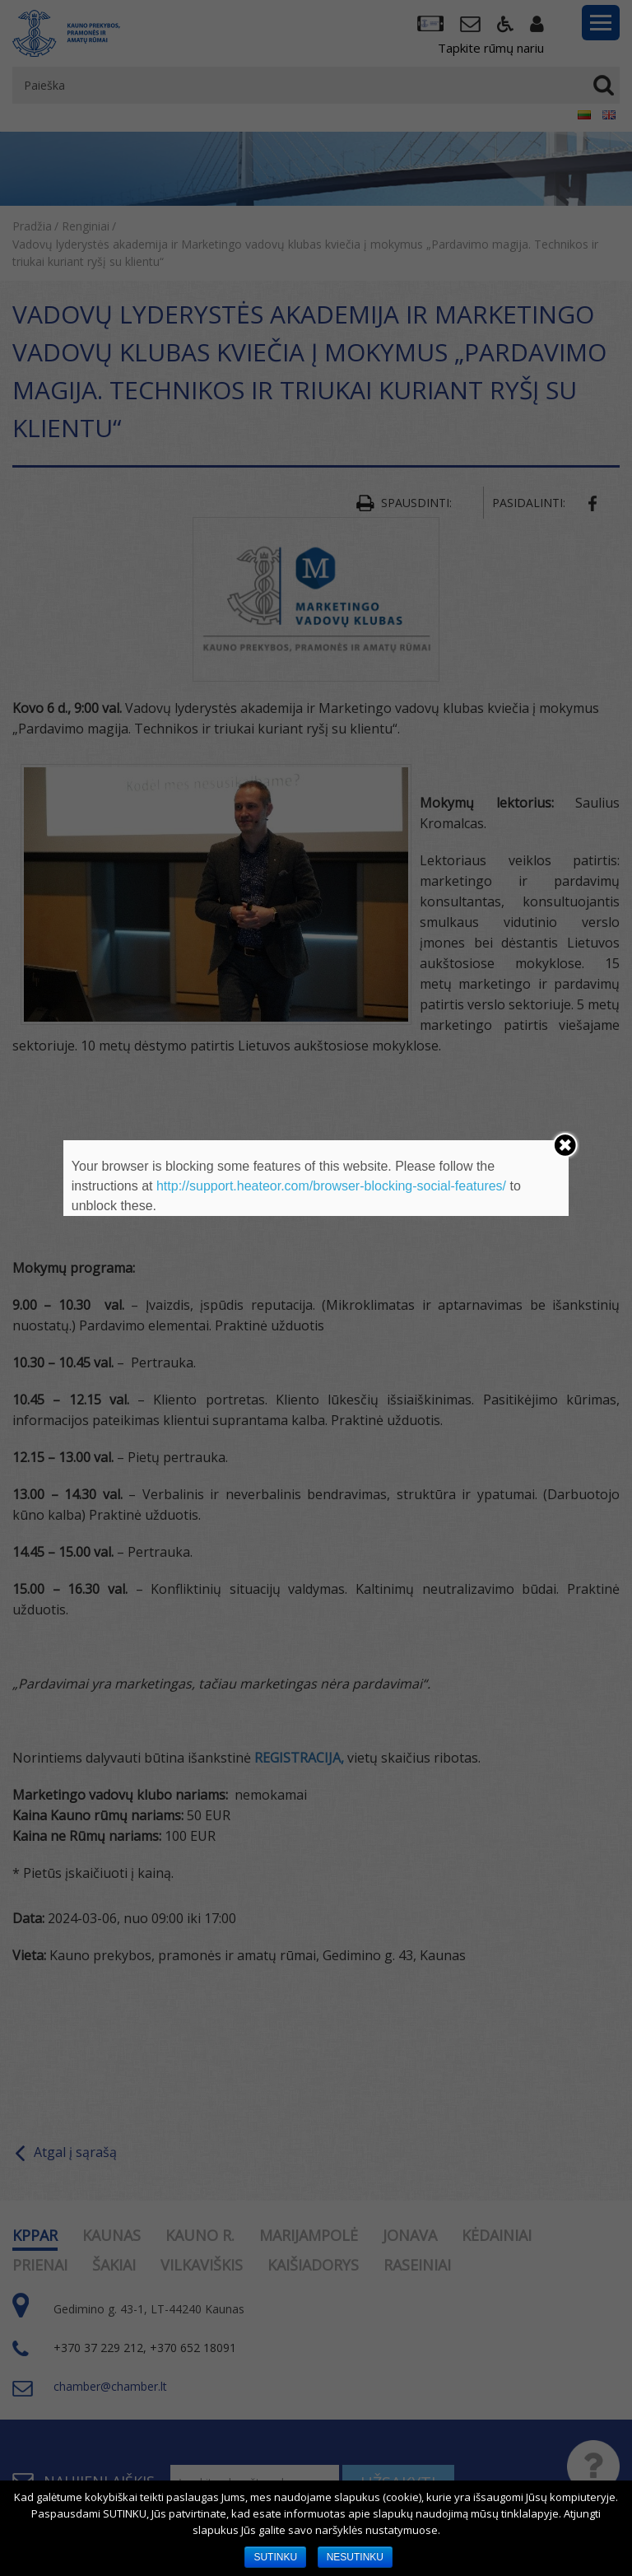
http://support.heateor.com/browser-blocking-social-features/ (331, 1186)
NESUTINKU (355, 2557)
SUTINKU (275, 2557)
